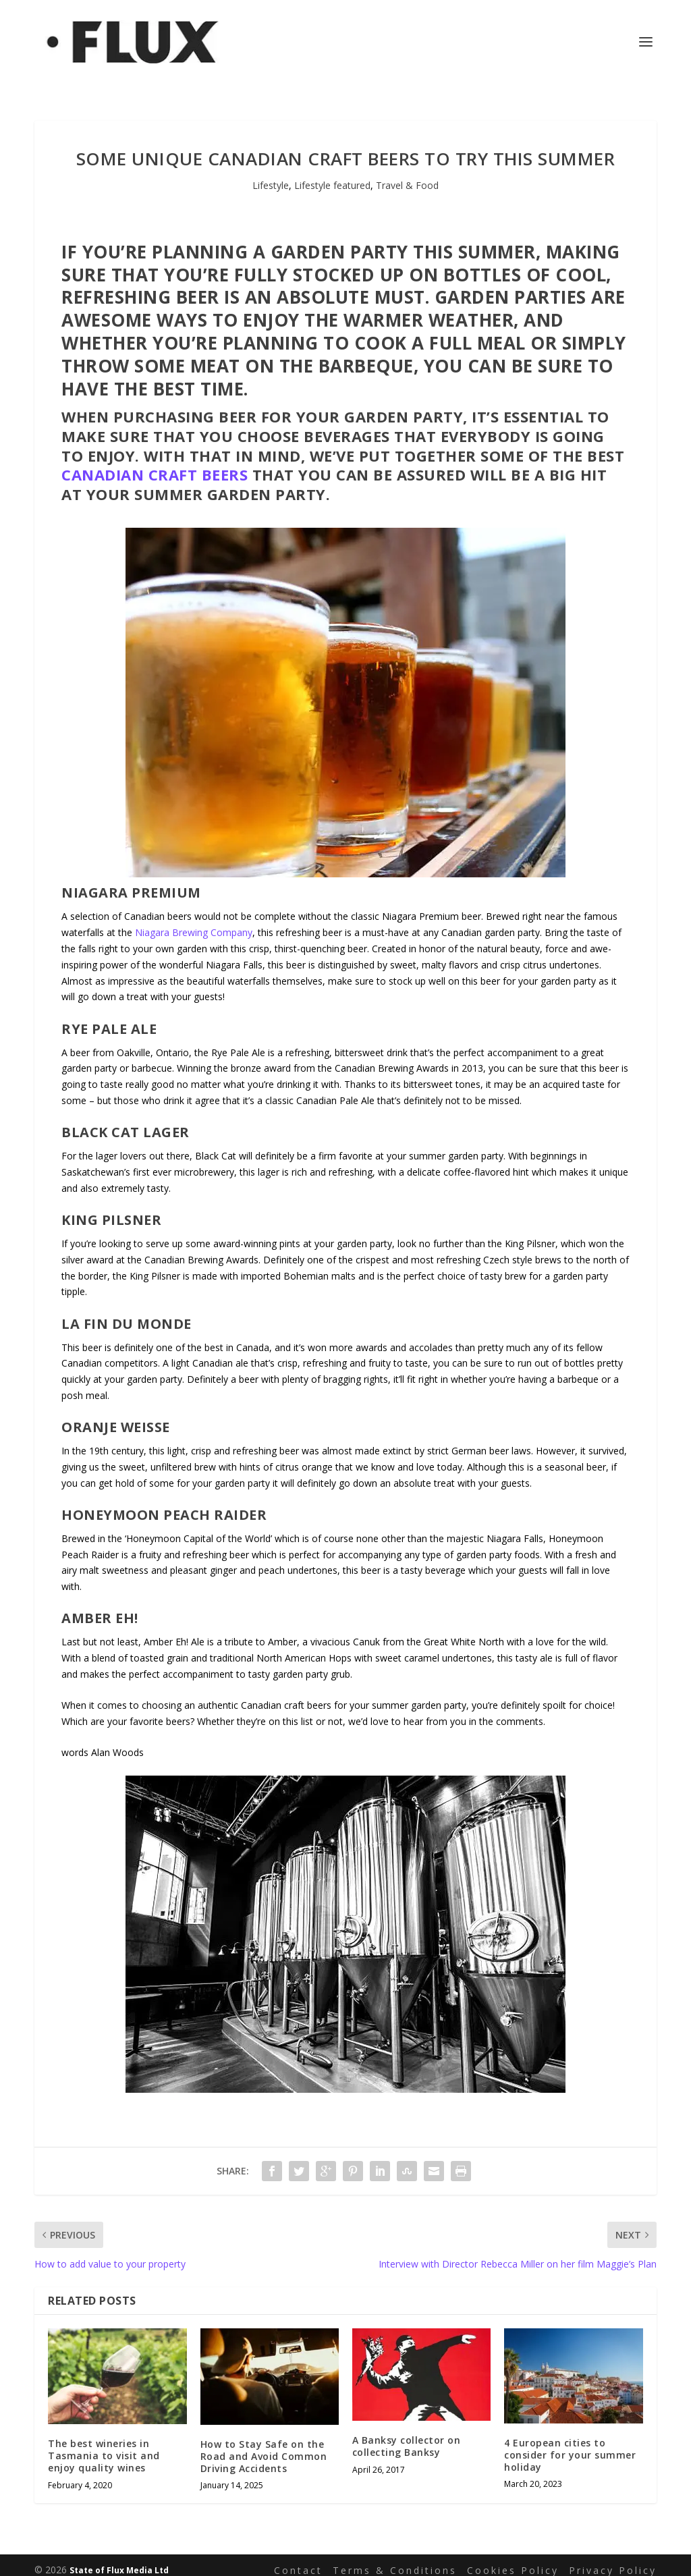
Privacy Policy (613, 2559)
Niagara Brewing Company (193, 922)
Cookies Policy (513, 2559)
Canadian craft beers (154, 464)
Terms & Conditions (395, 2559)
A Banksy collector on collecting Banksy (406, 2435)
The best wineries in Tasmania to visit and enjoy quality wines (104, 2445)
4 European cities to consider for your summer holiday (570, 2444)
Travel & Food (407, 175)
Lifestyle (270, 175)
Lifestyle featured (332, 175)
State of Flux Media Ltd (119, 2560)
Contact (298, 2559)
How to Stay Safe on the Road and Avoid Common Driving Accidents (263, 2446)
